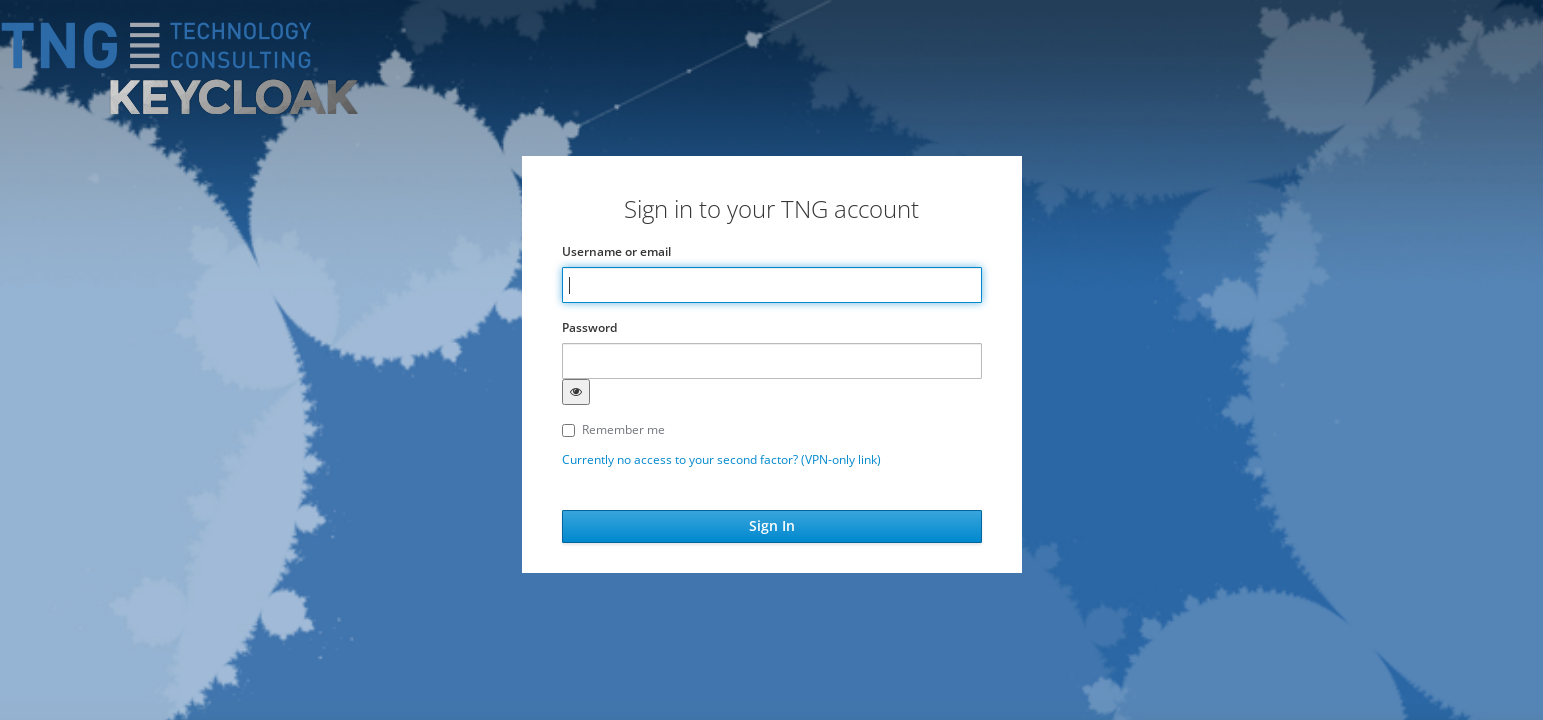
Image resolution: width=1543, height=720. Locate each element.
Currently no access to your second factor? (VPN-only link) (721, 459)
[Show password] (576, 392)
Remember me (613, 429)
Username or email (616, 251)
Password (589, 327)
